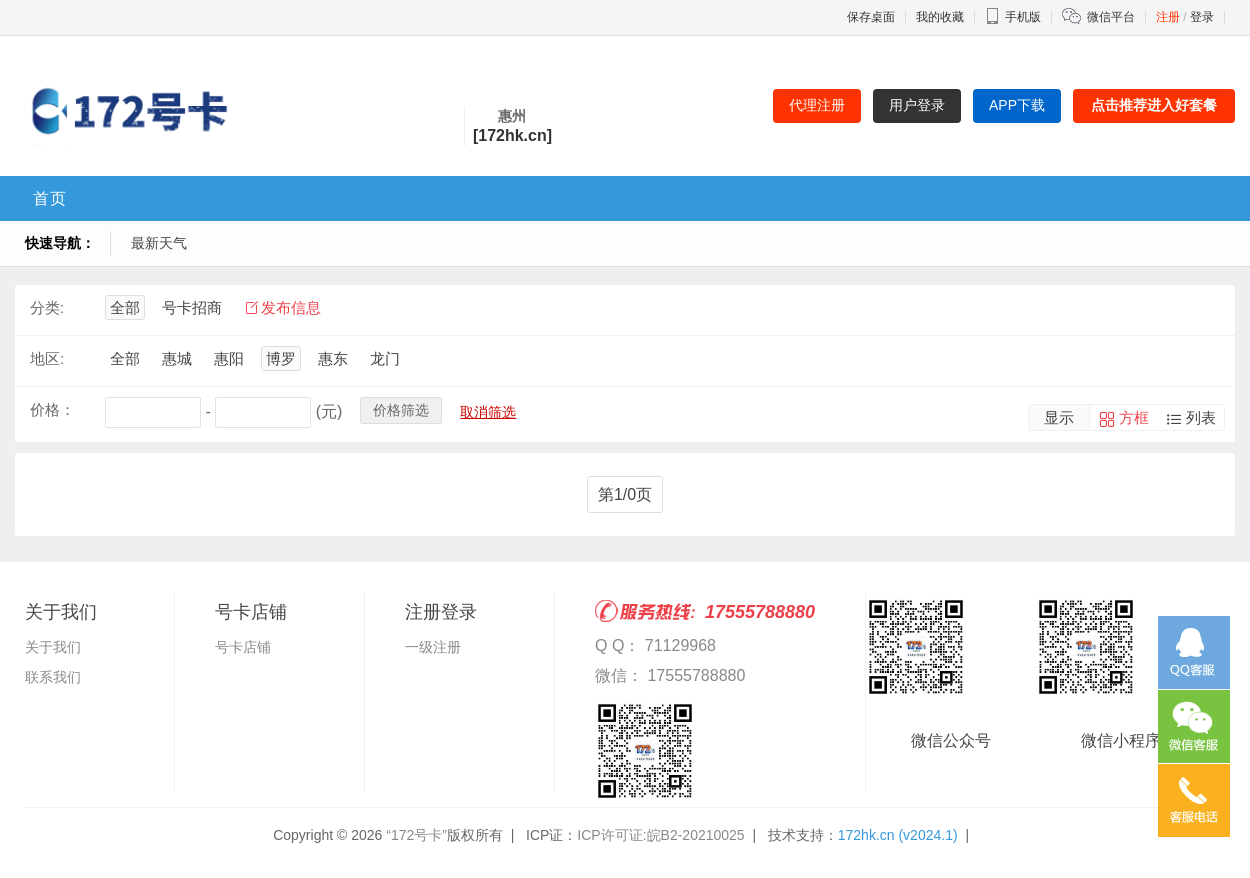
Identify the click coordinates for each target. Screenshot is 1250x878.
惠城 (177, 358)
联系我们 (53, 677)
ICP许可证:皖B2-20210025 (660, 835)
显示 (1059, 417)
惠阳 (229, 358)
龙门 (385, 358)
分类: (47, 307)
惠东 (333, 358)
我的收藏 (940, 17)
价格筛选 (401, 410)
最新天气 (159, 243)
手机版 (1013, 17)
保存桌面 (871, 17)
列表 (1201, 417)
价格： (52, 409)
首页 (50, 198)
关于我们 (53, 647)
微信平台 (1111, 17)
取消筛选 (488, 412)
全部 (125, 307)
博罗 (281, 358)
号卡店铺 (243, 647)
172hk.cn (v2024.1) (898, 835)
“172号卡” (416, 835)
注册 (1168, 17)
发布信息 (291, 307)
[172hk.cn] (512, 135)
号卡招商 (192, 307)
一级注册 (433, 647)
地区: (47, 358)
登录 (1202, 17)
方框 (1134, 417)
